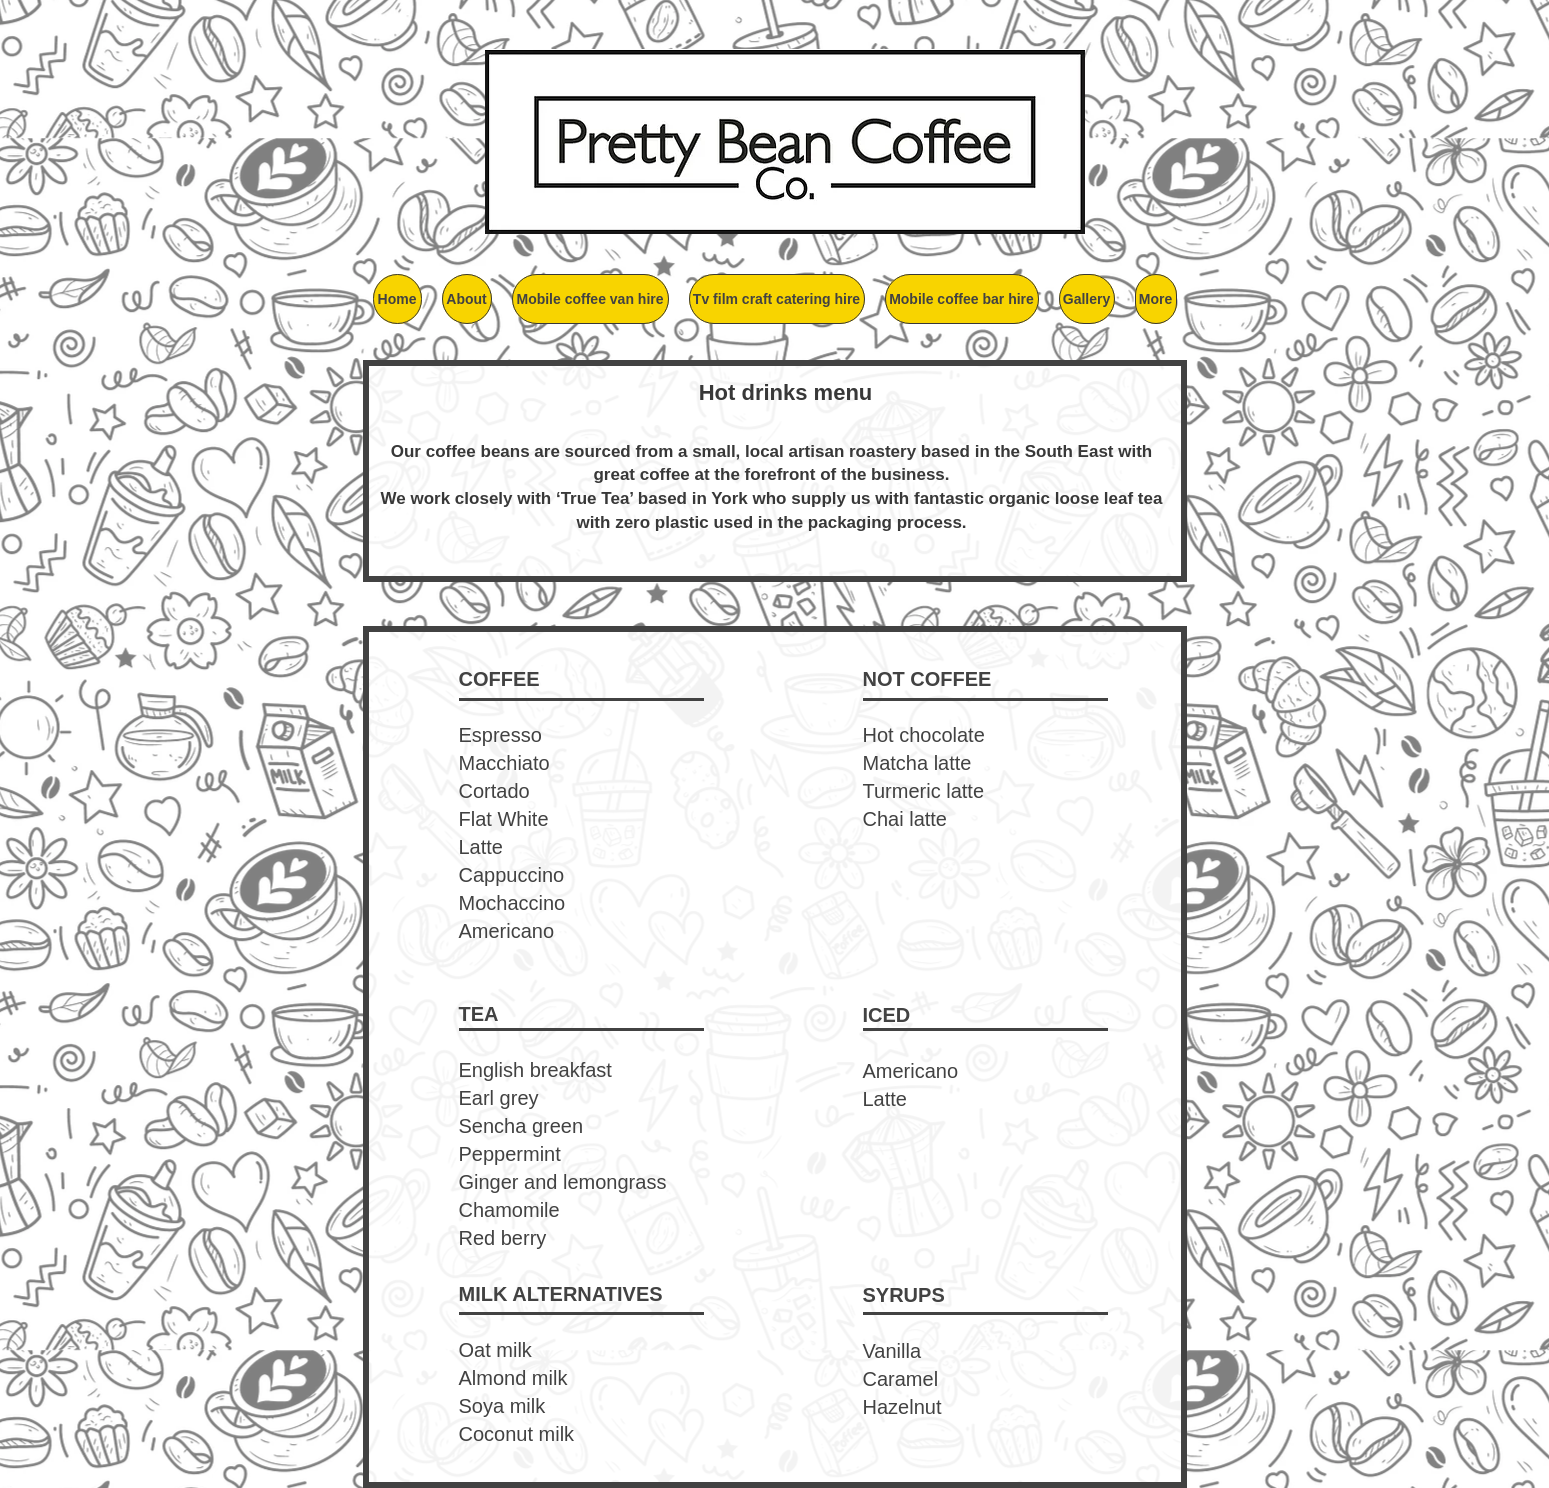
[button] (467, 299)
